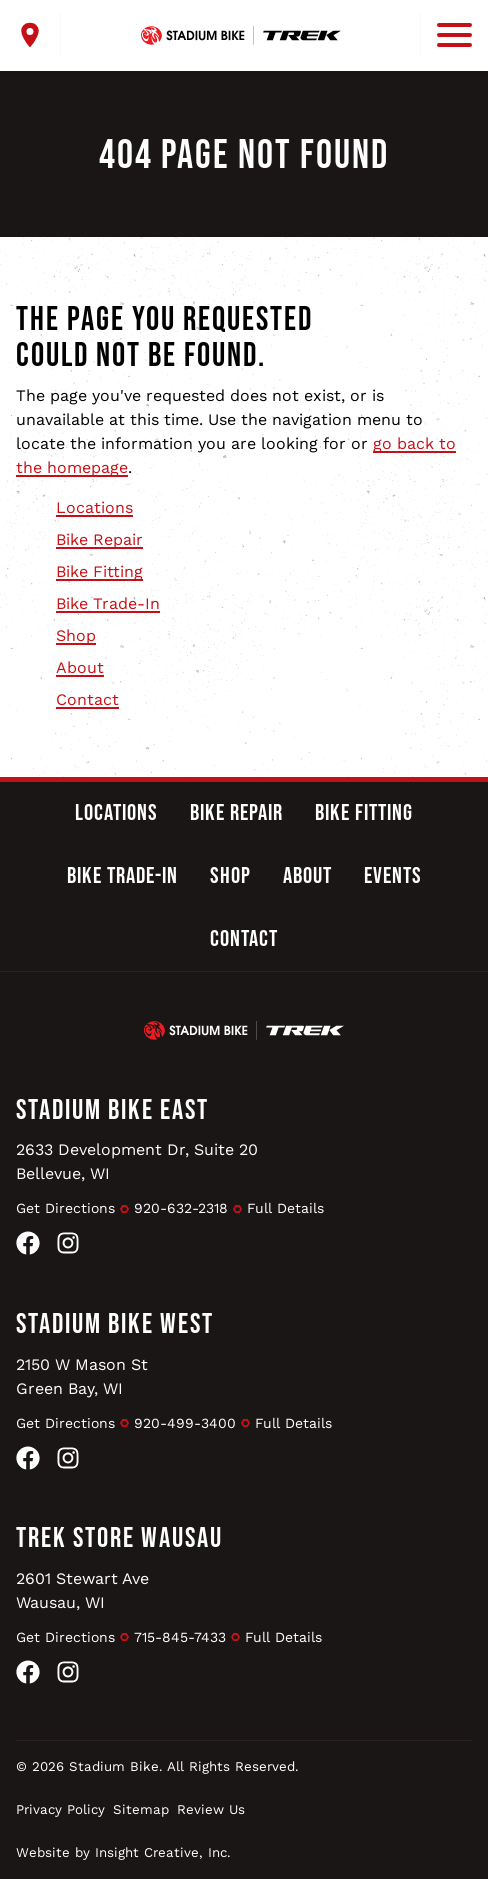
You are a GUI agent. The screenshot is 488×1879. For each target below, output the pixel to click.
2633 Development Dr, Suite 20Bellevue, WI (137, 1161)
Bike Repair (99, 539)
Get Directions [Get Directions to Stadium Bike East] (65, 1208)
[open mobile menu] (446, 35)
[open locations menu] (38, 35)
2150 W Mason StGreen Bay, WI (82, 1376)
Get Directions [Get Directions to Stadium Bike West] (65, 1423)
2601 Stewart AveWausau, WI (82, 1590)
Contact (87, 699)
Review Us (211, 1809)
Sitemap (141, 1809)
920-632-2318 (181, 1208)
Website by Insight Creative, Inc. (123, 1852)
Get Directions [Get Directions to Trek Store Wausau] (65, 1637)
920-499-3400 (185, 1423)
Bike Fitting (99, 571)
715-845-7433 (180, 1637)
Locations (94, 507)
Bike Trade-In (108, 603)
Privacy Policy (60, 1809)
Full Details (285, 1208)
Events (393, 876)
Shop (76, 635)
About (80, 667)
